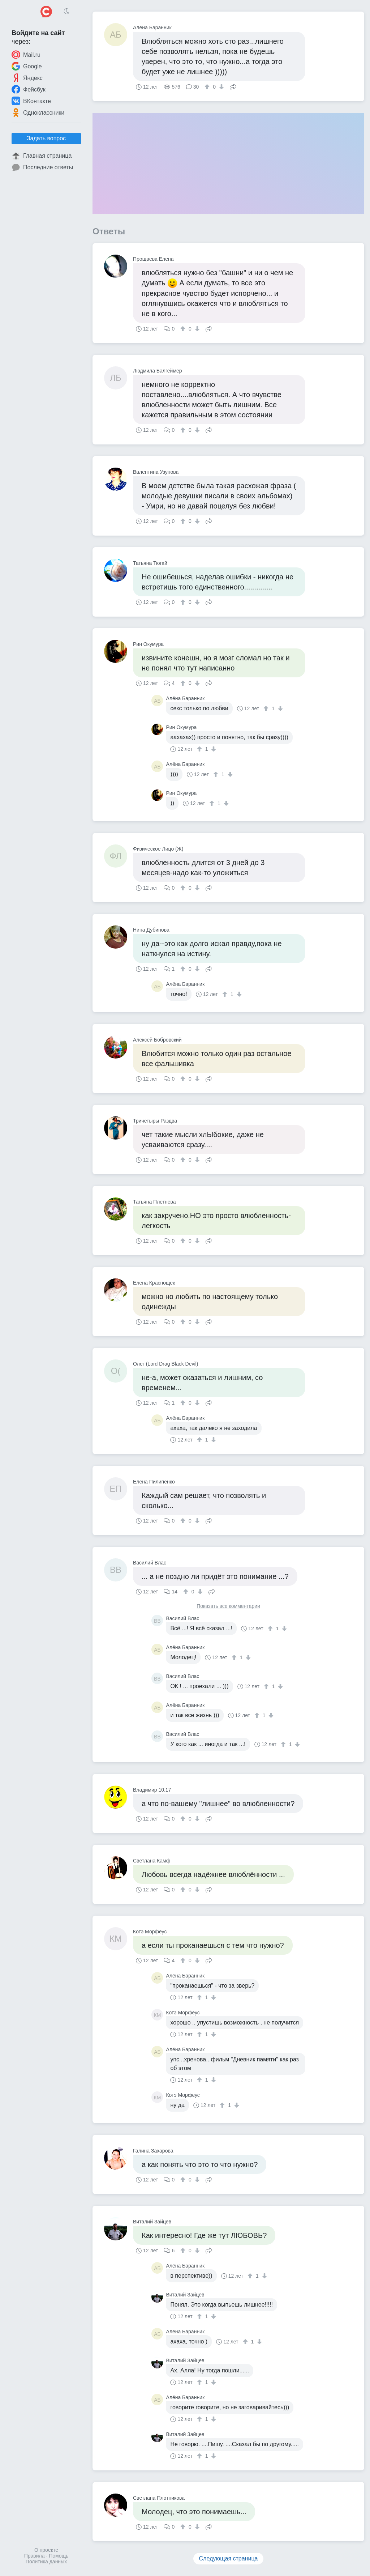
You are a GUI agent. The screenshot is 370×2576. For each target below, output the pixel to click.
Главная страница (42, 156)
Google (27, 66)
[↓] (220, 87)
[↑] (208, 87)
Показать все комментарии (228, 1606)
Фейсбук (29, 89)
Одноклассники (38, 112)
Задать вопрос (46, 138)
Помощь (58, 2556)
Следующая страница (228, 2558)
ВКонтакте (31, 101)
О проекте (46, 2550)
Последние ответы (42, 167)
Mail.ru (26, 54)
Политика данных (46, 2561)
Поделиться (233, 86)
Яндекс (27, 77)
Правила (34, 2556)
